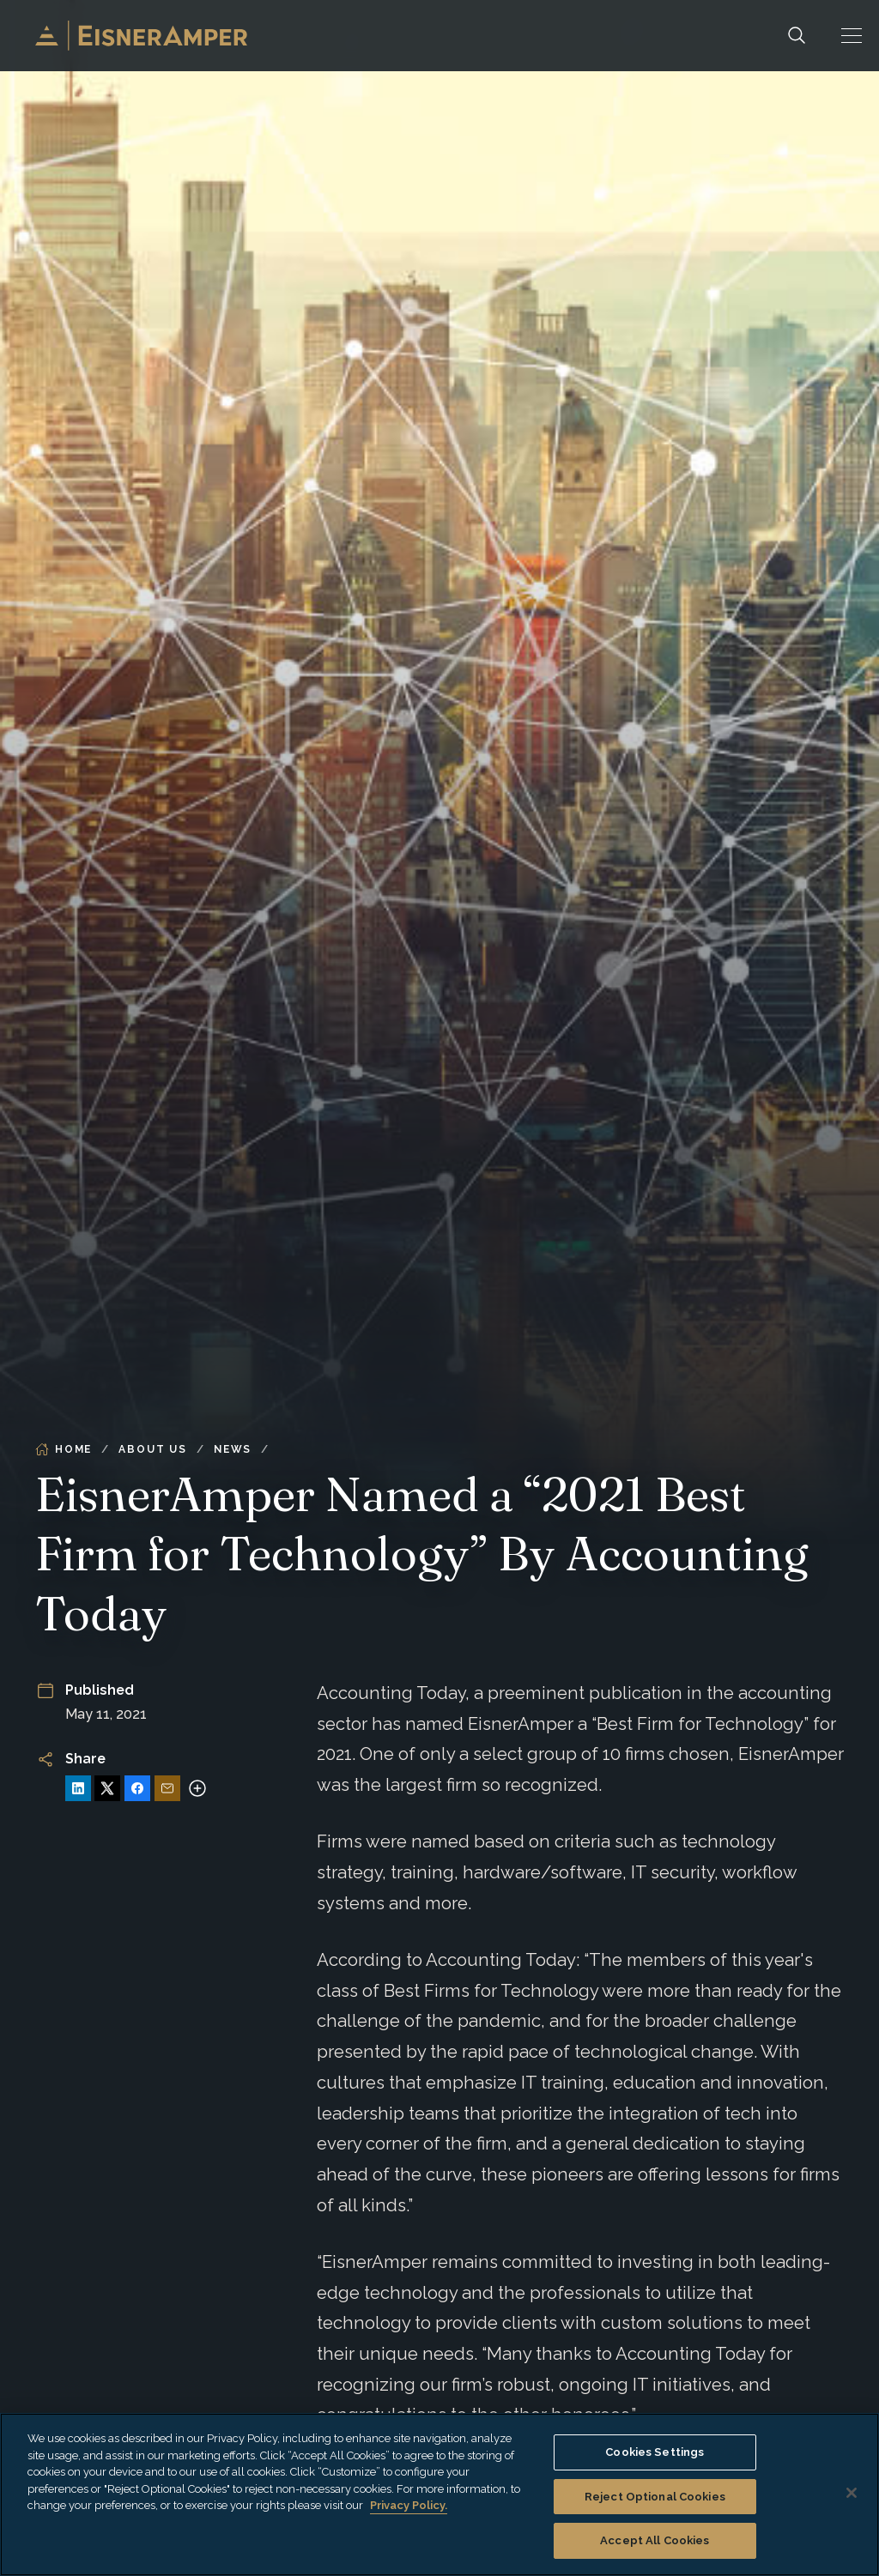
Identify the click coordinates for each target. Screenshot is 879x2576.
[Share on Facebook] (137, 1788)
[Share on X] (107, 1788)
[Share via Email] (167, 1788)
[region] (439, 2494)
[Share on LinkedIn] (78, 1788)
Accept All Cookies (654, 2540)
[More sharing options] (197, 1788)
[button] (851, 35)
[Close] (851, 2493)
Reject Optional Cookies (655, 2496)
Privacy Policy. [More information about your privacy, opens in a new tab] (408, 2505)
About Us (152, 1449)
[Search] (796, 35)
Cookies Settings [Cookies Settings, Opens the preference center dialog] (654, 2452)
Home (63, 1449)
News (233, 1449)
